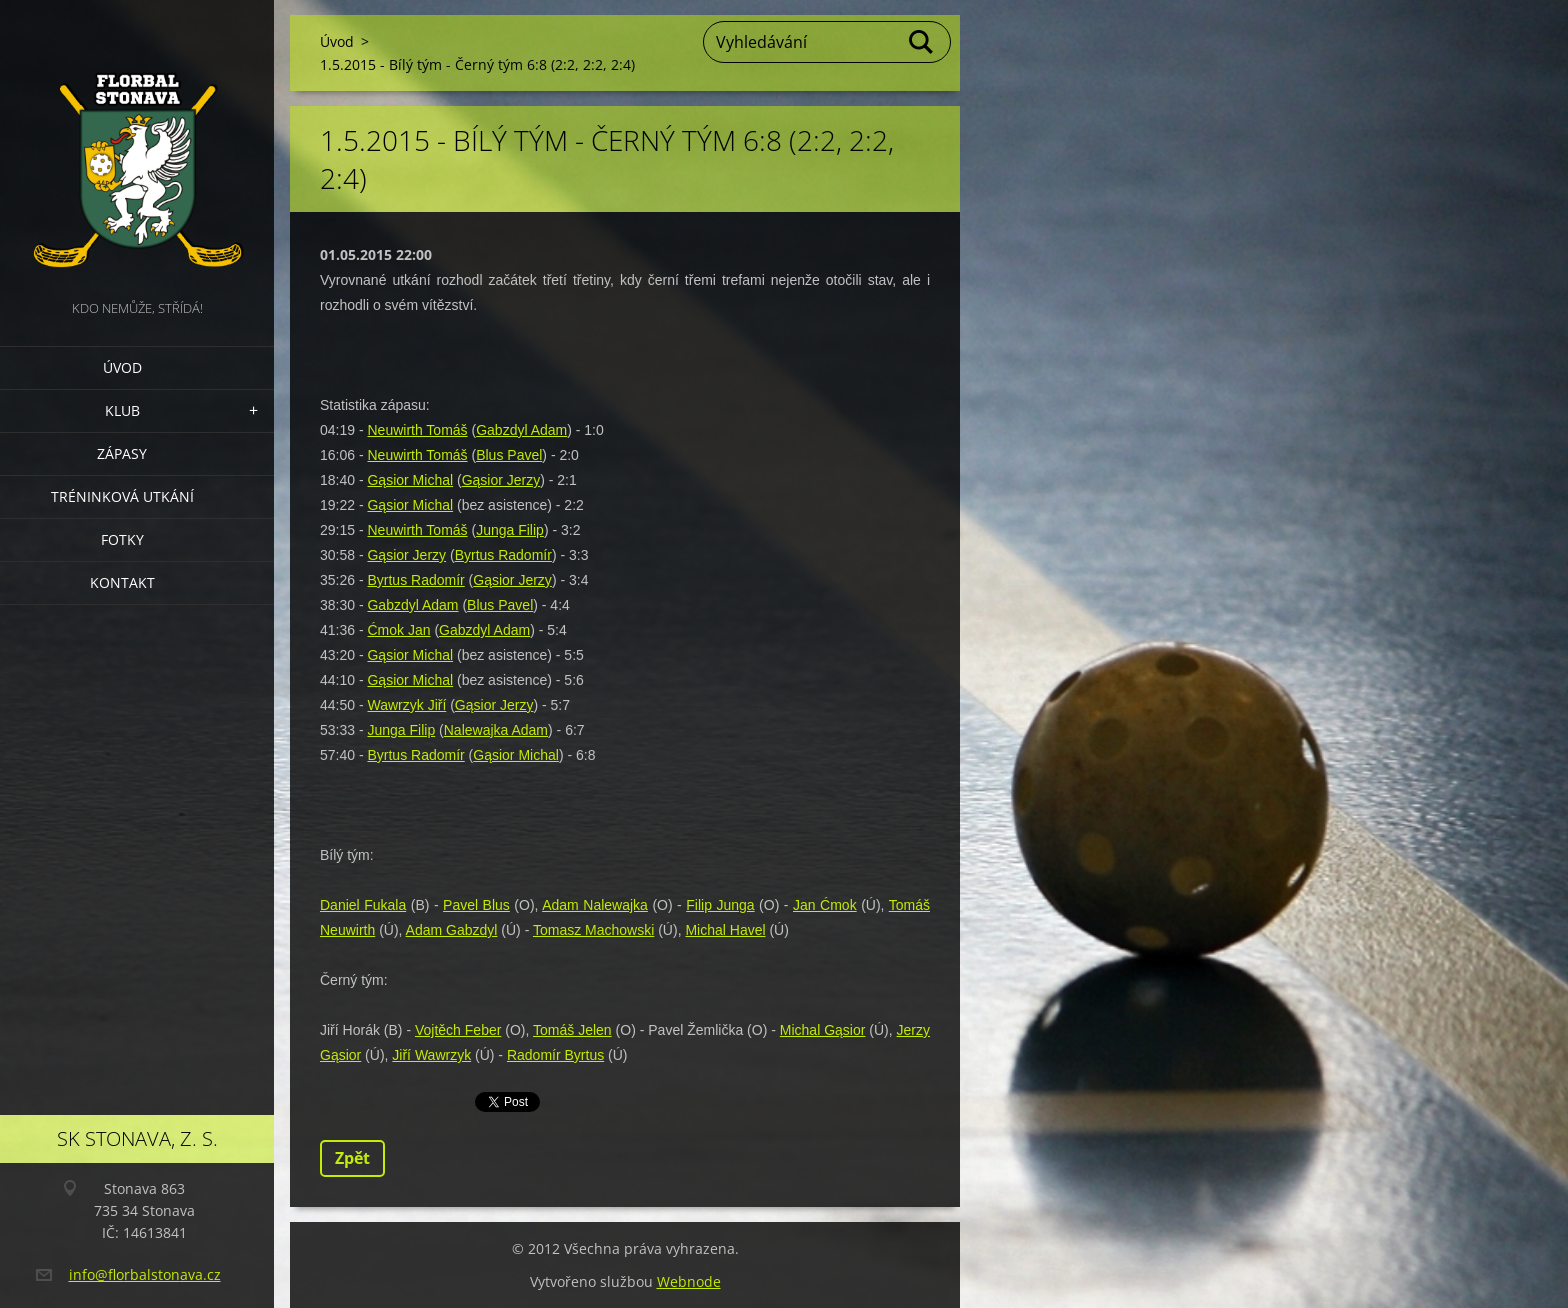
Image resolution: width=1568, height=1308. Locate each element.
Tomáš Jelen (572, 1030)
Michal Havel (725, 930)
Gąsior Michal (410, 480)
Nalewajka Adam (496, 730)
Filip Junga (720, 905)
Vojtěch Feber (458, 1030)
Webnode (689, 1281)
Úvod (122, 367)
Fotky (122, 539)
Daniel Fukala (363, 905)
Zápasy (122, 453)
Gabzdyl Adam (521, 430)
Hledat (922, 42)
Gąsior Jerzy (501, 480)
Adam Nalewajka (595, 905)
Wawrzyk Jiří (406, 705)
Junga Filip (510, 530)
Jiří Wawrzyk (431, 1055)
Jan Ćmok (825, 905)
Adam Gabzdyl (452, 930)
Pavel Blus (476, 905)
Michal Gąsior (823, 1030)
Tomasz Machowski (593, 930)
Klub (122, 410)
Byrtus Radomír (503, 555)
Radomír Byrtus (555, 1055)
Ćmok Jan (398, 630)
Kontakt (122, 582)
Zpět (352, 1158)
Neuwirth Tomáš (417, 430)
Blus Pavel (509, 455)
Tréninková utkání (122, 496)
